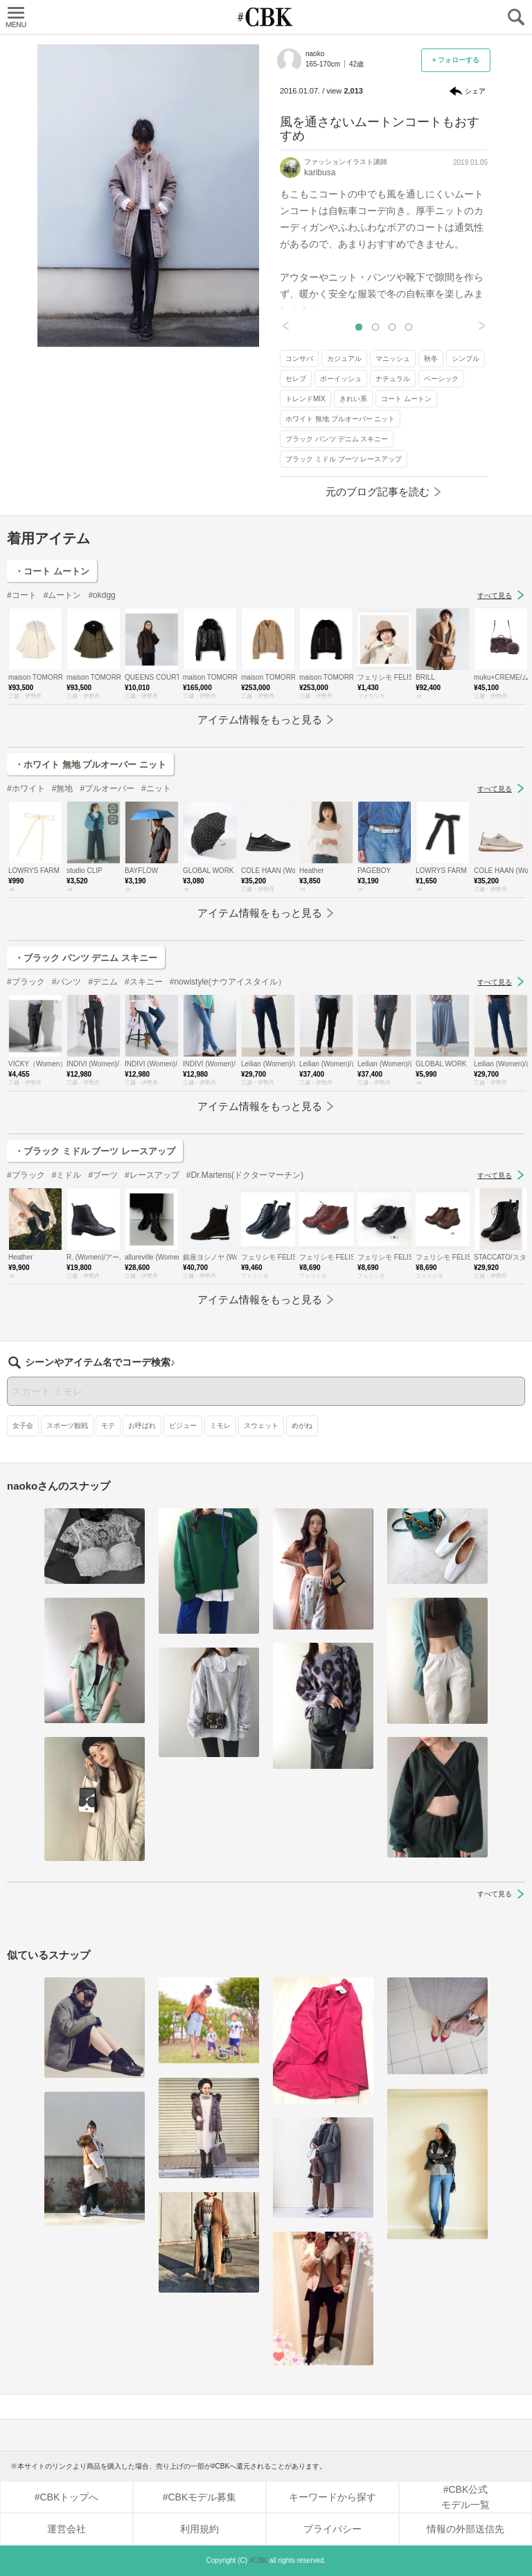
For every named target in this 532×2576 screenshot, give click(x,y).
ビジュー (183, 1425)
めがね (302, 1425)
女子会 (22, 1425)
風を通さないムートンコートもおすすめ (379, 129)
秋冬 (431, 358)
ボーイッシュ (341, 378)
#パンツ (67, 982)
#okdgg (101, 595)
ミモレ (220, 1425)
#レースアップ (152, 1175)
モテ (108, 1425)
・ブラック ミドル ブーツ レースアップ (95, 1151)
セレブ (295, 378)
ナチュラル (392, 378)
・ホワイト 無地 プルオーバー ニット (90, 764)
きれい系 (353, 399)
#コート (22, 595)
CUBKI (266, 17)
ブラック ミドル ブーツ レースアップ (343, 459)
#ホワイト (26, 788)
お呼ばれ (142, 1425)
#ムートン (63, 595)
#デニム (103, 982)
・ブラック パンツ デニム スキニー (86, 958)
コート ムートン (406, 399)
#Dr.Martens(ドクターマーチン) (244, 1175)
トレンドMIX (305, 399)
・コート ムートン (52, 571)
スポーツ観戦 (67, 1425)
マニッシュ (392, 358)
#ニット (156, 788)
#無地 (62, 788)
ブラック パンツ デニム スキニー (336, 439)
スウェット (261, 1425)
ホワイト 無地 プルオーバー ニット (340, 419)
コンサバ (299, 358)
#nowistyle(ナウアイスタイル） (228, 982)
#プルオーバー (107, 788)
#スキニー (144, 982)
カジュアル (344, 358)
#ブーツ (103, 1175)
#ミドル (67, 1175)
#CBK (258, 2560)
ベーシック (441, 378)
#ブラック (26, 982)
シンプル (465, 358)
